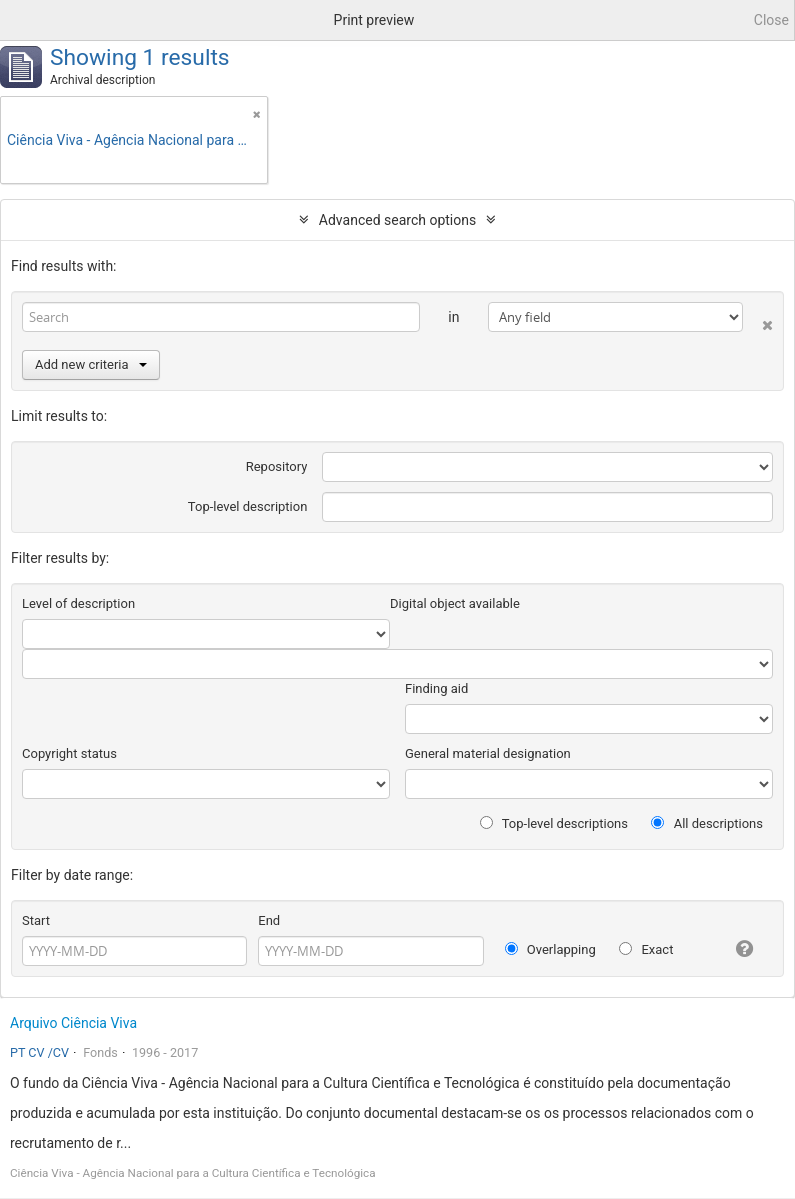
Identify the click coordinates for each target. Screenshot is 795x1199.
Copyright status (69, 753)
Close (771, 20)
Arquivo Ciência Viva (73, 1023)
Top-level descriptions (554, 823)
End (269, 920)
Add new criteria (91, 364)
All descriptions (707, 823)
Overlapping (550, 949)
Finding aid (436, 688)
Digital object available (455, 603)
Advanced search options (397, 220)
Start (36, 920)
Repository (277, 466)
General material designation (488, 753)
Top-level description (248, 506)
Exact (646, 949)
